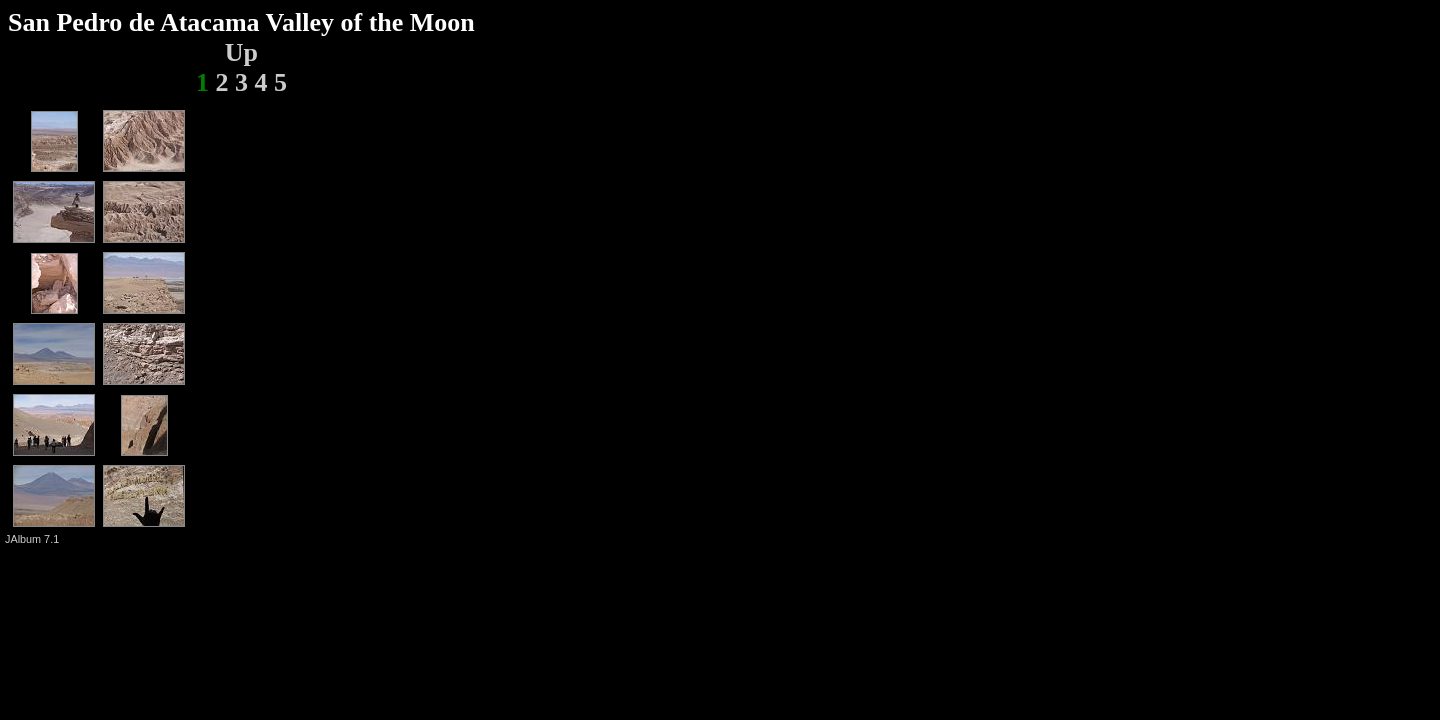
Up (241, 52)
